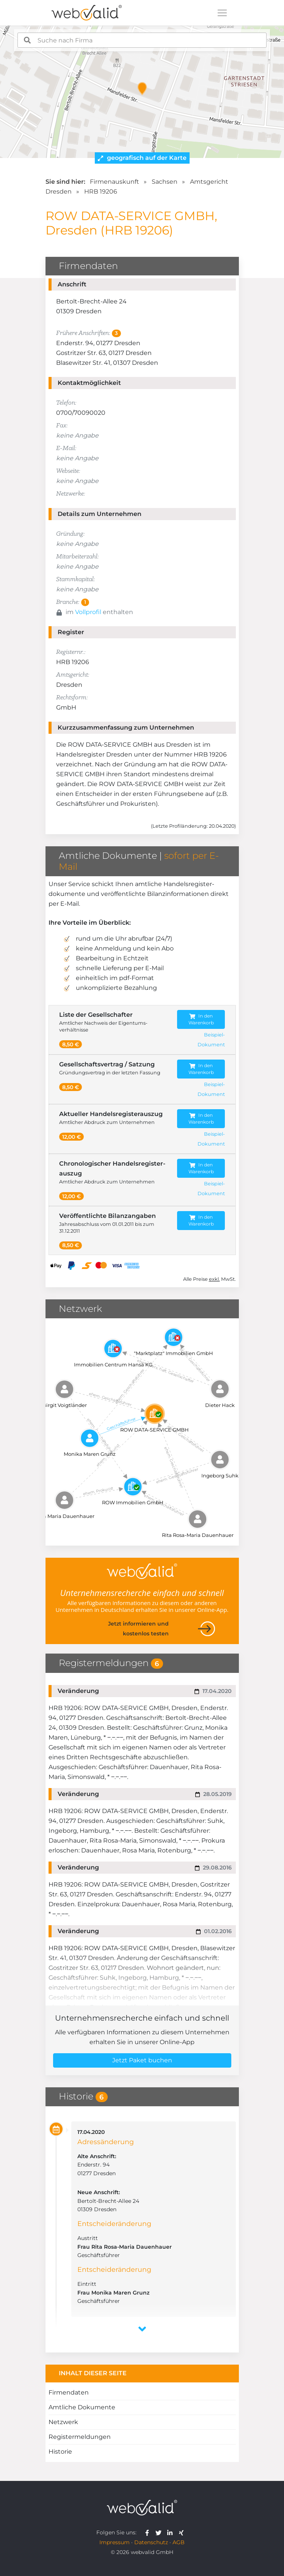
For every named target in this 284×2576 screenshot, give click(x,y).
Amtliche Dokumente (82, 2407)
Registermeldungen (80, 2436)
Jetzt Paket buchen (142, 2060)
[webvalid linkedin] (171, 2532)
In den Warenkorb (201, 1019)
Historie (60, 2451)
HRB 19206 (100, 191)
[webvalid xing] (182, 2532)
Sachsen (164, 181)
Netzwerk (63, 2422)
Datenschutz (151, 2542)
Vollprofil (88, 612)
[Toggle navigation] (222, 12)
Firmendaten (69, 2392)
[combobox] (141, 40)
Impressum (114, 2542)
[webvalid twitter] (160, 2532)
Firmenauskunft (114, 181)
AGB (179, 2542)
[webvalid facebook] (149, 2532)
